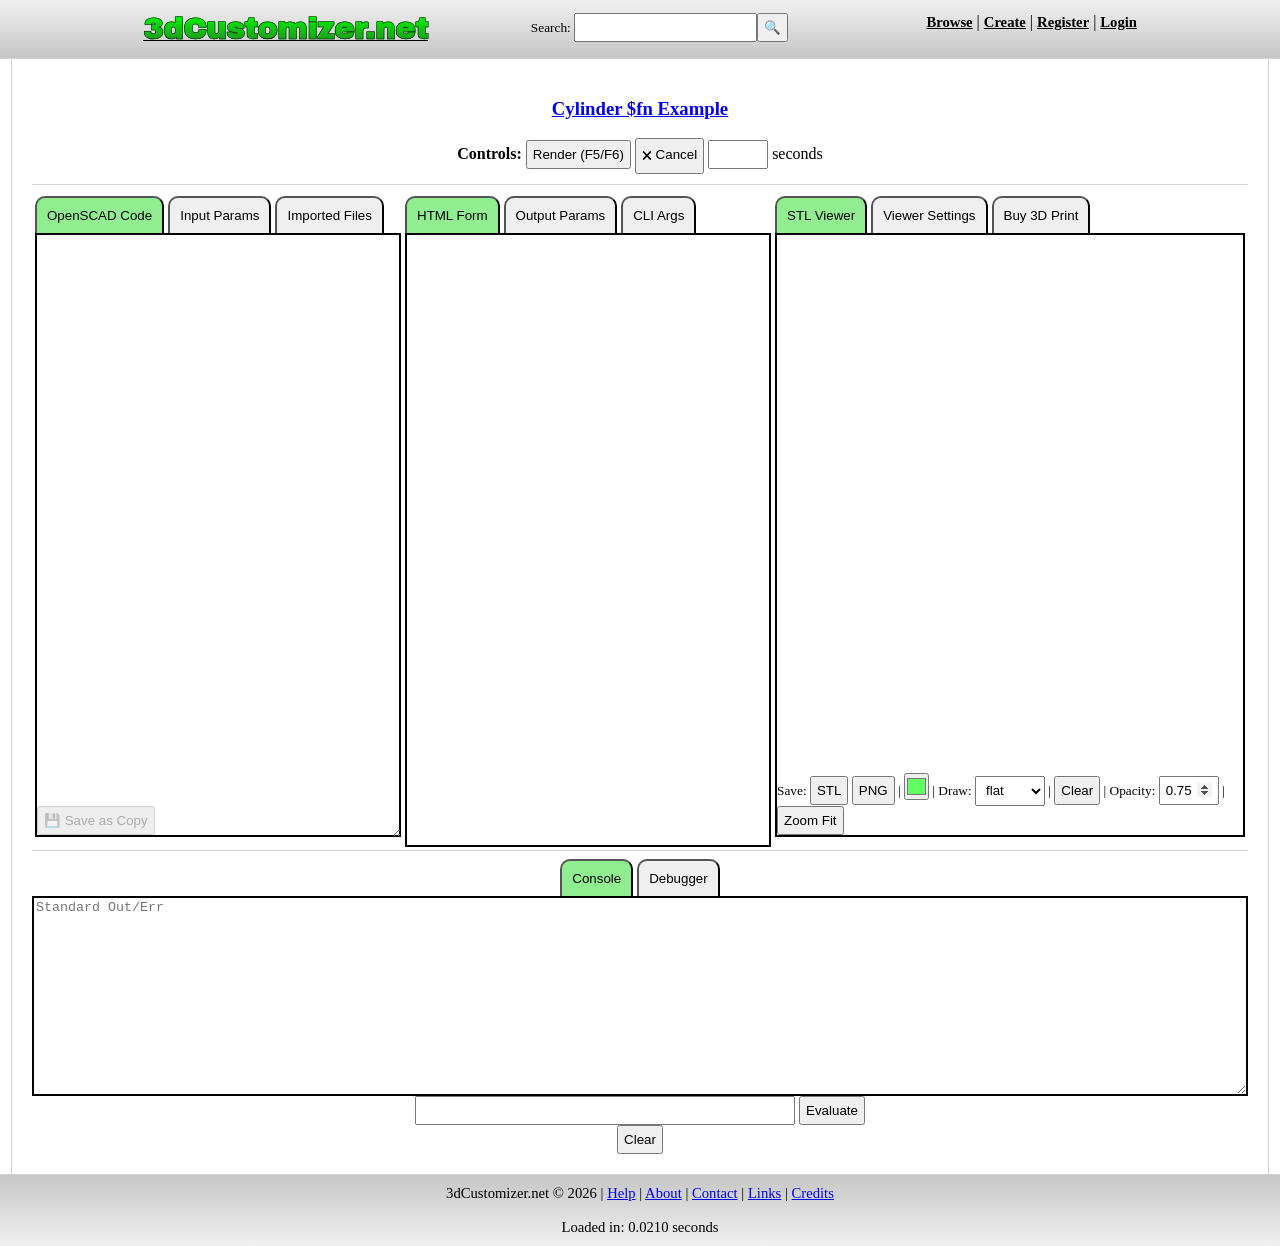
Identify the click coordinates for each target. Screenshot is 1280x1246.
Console (596, 878)
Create (1005, 22)
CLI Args (658, 215)
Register (1063, 22)
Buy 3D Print (1041, 215)
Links (764, 1193)
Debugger (678, 878)
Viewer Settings (929, 215)
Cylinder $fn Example (640, 108)
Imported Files (329, 215)
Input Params (219, 215)
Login (1118, 22)
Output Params (561, 215)
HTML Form (452, 215)
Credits (813, 1193)
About (663, 1193)
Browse (949, 22)
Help (621, 1193)
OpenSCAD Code (99, 215)
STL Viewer (821, 215)
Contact (715, 1193)
